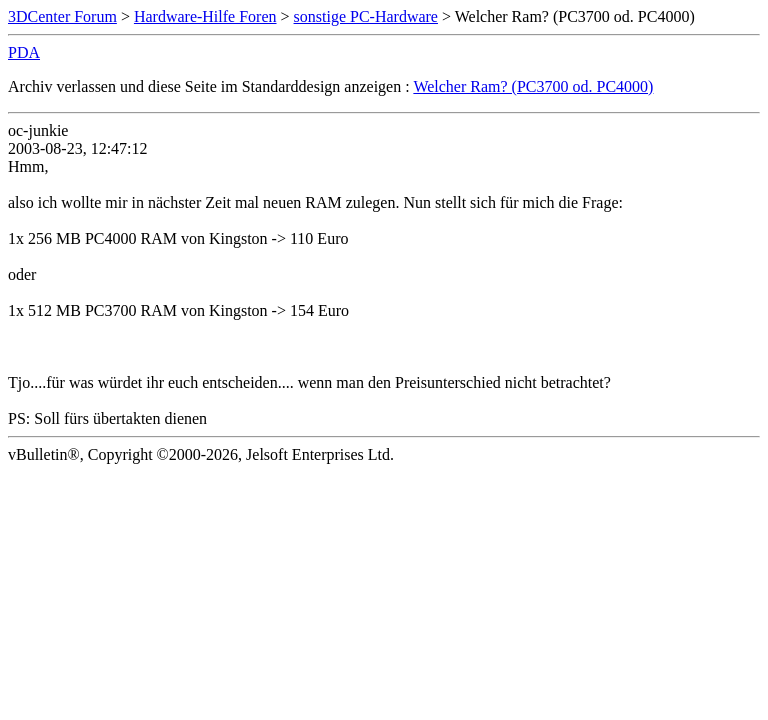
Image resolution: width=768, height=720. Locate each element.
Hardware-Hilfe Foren (205, 16)
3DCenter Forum (62, 16)
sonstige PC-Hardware (366, 16)
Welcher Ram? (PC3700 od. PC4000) (533, 86)
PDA (24, 52)
